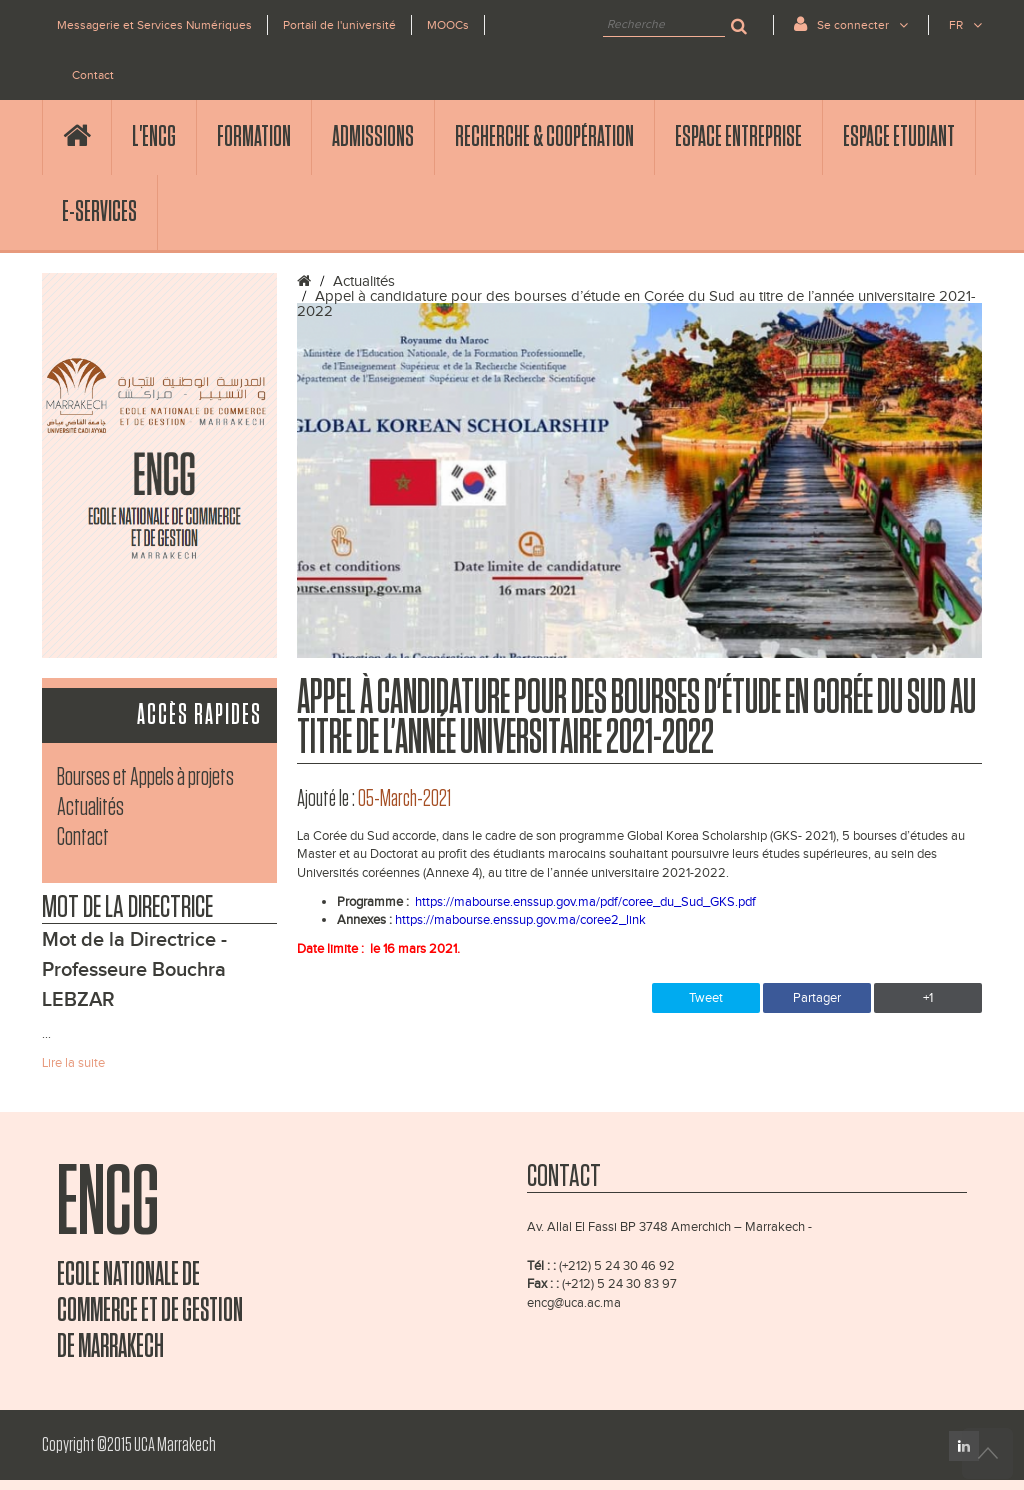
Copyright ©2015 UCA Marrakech (129, 1445)
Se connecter (851, 23)
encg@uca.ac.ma (574, 1303)
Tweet (706, 998)
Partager (817, 998)
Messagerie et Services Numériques (154, 25)
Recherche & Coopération (544, 137)
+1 (928, 998)
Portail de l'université (339, 25)
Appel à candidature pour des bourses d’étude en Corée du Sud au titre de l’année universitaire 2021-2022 (636, 304)
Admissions (373, 137)
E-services (99, 212)
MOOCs (448, 25)
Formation (254, 137)
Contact (93, 75)
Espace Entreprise (738, 137)
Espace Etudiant (899, 137)
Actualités (90, 807)
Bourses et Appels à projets (145, 777)
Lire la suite (73, 1063)
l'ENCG (154, 137)
